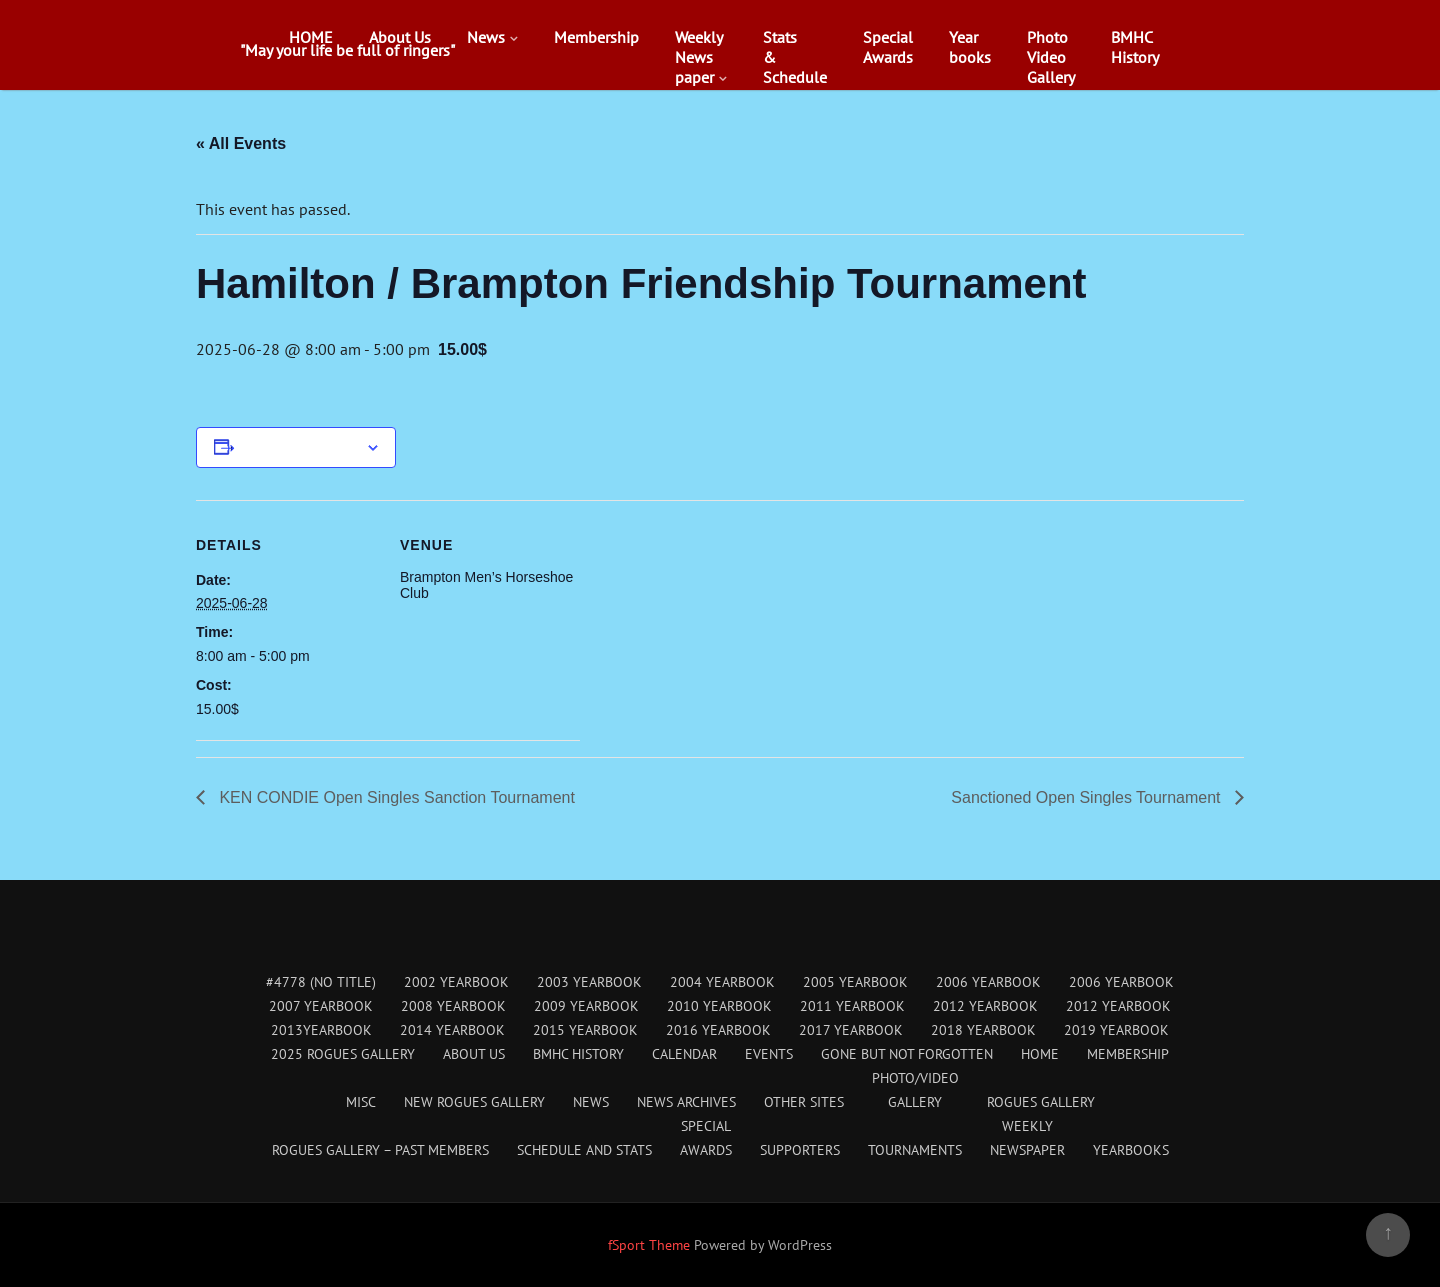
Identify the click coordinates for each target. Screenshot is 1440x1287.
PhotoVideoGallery (1051, 57)
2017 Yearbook (851, 1030)
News (486, 37)
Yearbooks (970, 47)
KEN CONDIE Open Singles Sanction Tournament (395, 797)
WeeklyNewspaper (699, 57)
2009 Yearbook (586, 1006)
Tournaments (915, 1150)
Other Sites (804, 1102)
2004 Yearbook (722, 982)
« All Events (241, 143)
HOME (311, 37)
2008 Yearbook (453, 1006)
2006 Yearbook (988, 982)
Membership (596, 37)
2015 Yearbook (585, 1030)
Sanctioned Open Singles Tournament (1088, 797)
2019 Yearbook (1116, 1030)
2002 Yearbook (456, 982)
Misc (361, 1102)
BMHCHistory (1135, 47)
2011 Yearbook (852, 1006)
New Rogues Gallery (474, 1102)
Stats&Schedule (795, 57)
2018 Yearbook (983, 1030)
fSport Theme (651, 1245)
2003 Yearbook (589, 982)
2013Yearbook (321, 1030)
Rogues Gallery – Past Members (380, 1150)
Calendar (684, 1054)
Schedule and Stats (584, 1150)
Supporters (800, 1150)
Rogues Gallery (1041, 1102)
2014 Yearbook (452, 1030)
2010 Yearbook (719, 1006)
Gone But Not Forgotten (907, 1054)
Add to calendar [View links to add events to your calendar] (300, 447)
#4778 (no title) (321, 982)
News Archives (686, 1102)
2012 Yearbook (985, 1006)
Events (769, 1054)
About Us (400, 37)
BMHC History (578, 1054)
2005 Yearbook (855, 982)
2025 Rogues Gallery (343, 1054)
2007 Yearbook (321, 1006)
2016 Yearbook (718, 1030)
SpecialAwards (888, 47)
